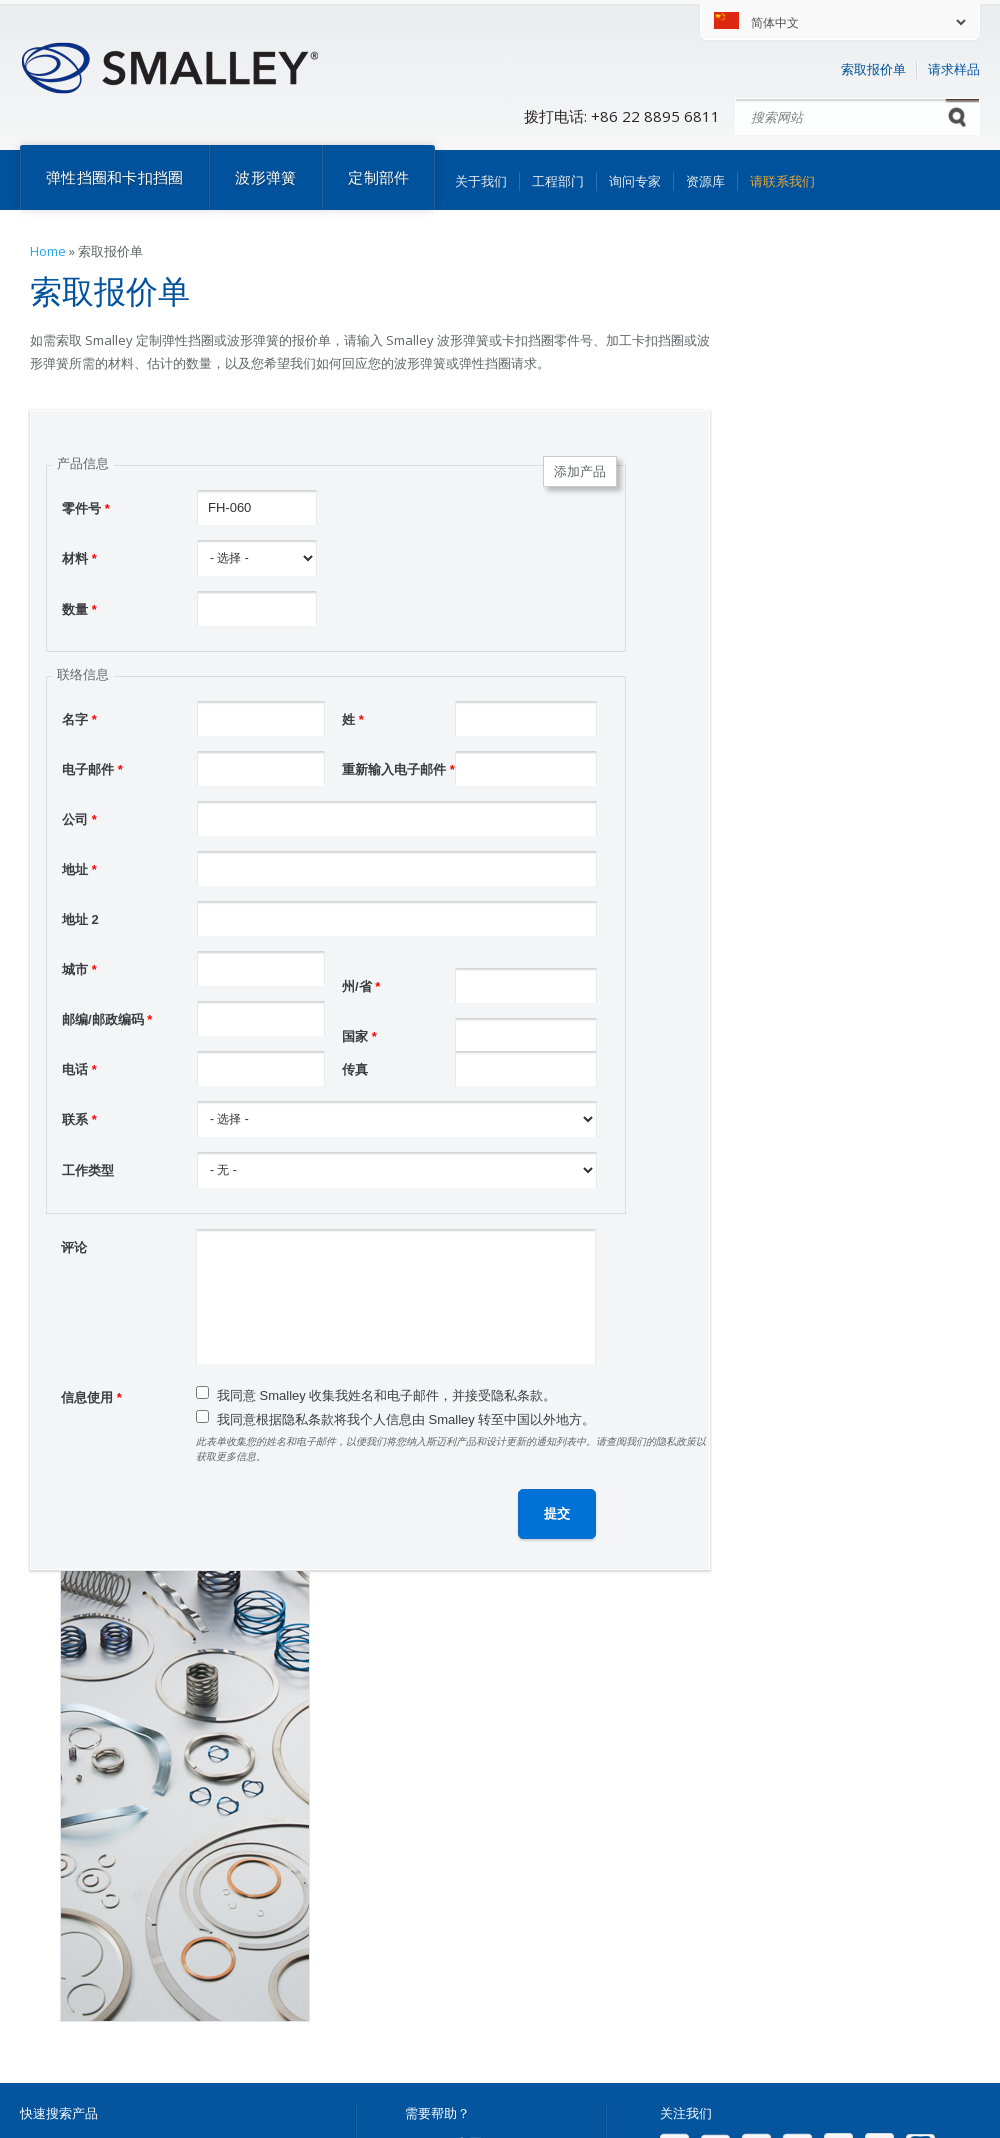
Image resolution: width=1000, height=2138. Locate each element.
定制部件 (378, 177)
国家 (359, 1036)
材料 (79, 558)
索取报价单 (873, 69)
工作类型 (88, 1170)
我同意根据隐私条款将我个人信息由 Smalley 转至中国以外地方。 (406, 1419)
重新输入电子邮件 (398, 769)
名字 (79, 719)
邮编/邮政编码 (107, 1019)
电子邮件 (92, 769)
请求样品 (954, 69)
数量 (79, 609)
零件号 (86, 508)
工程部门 (558, 181)
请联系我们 (782, 181)
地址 (79, 869)
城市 (79, 969)
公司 (79, 819)
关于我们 (481, 181)
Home (48, 251)
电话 (79, 1069)
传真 (355, 1069)
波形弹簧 (265, 177)
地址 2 (80, 919)
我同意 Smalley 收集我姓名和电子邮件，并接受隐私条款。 (386, 1395)
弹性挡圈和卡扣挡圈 (114, 177)
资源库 (705, 181)
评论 (74, 1247)
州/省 (361, 986)
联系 (79, 1119)
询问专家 (635, 181)
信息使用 (91, 1397)
